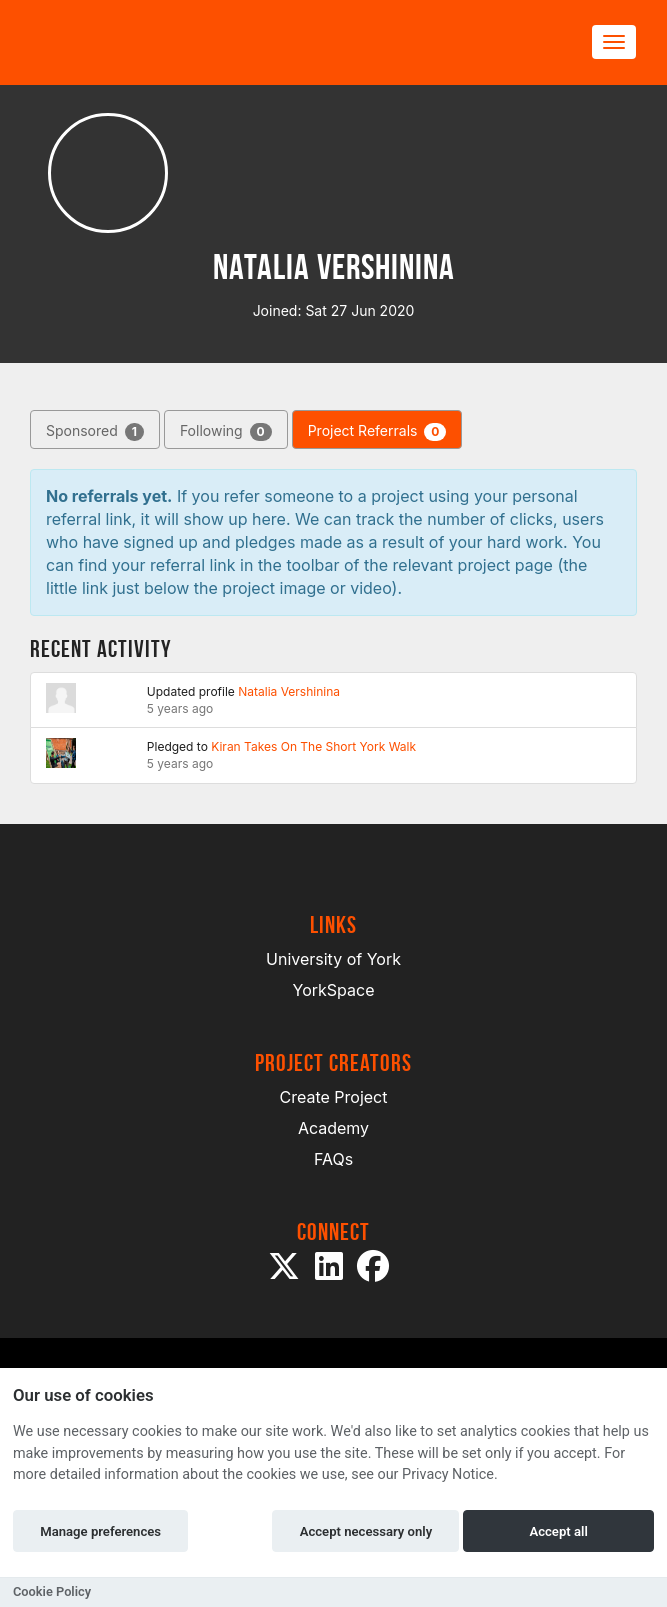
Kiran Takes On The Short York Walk (313, 746)
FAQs (333, 1159)
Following (226, 431)
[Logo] (126, 42)
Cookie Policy (52, 1591)
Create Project (334, 1097)
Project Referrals (377, 431)
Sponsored (95, 431)
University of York (333, 959)
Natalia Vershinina (289, 691)
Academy (333, 1128)
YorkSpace (334, 990)
